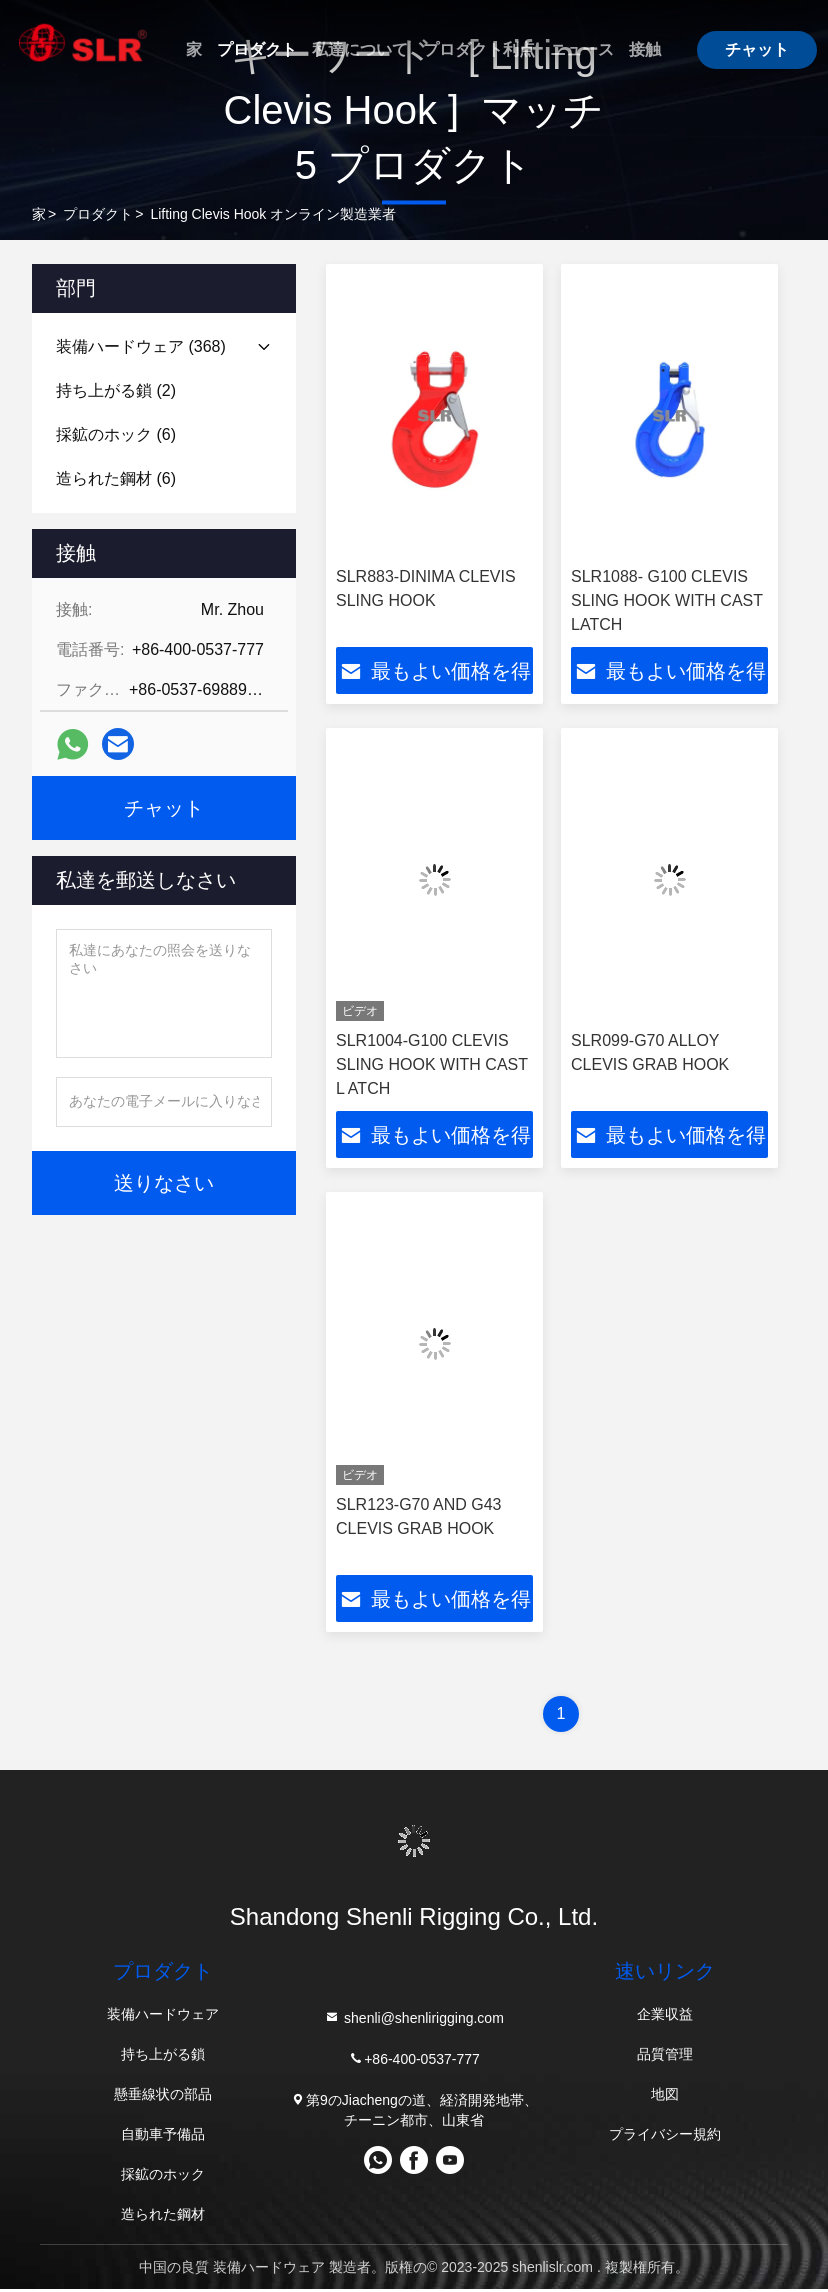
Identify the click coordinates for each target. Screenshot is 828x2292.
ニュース (582, 49)
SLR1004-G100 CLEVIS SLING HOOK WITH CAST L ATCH (432, 1065)
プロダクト (257, 49)
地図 (665, 2097)
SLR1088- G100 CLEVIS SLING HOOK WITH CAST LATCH (667, 600)
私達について (360, 49)
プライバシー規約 (665, 2137)
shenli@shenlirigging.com (414, 2020)
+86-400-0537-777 (414, 2061)
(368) (141, 346)
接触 (645, 49)
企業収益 (665, 2017)
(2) (116, 390)
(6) (116, 434)
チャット (757, 49)
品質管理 (665, 2057)
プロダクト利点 (479, 49)
